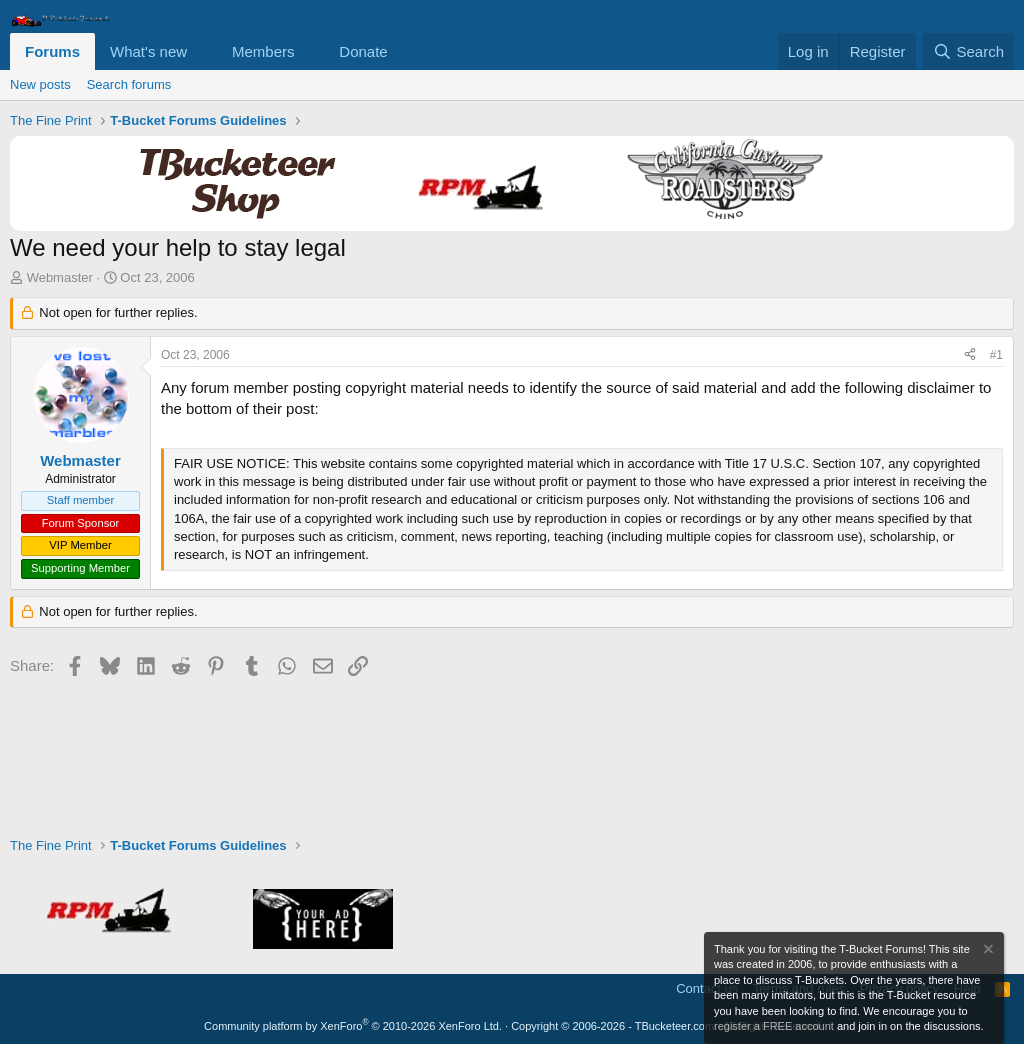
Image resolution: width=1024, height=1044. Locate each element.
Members (263, 51)
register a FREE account (774, 1026)
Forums (52, 51)
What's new (148, 51)
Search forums (129, 84)
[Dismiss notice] (987, 951)
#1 (996, 355)
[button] (203, 51)
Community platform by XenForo (353, 1026)
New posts (40, 84)
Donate (363, 51)
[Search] (968, 51)
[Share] (970, 355)
